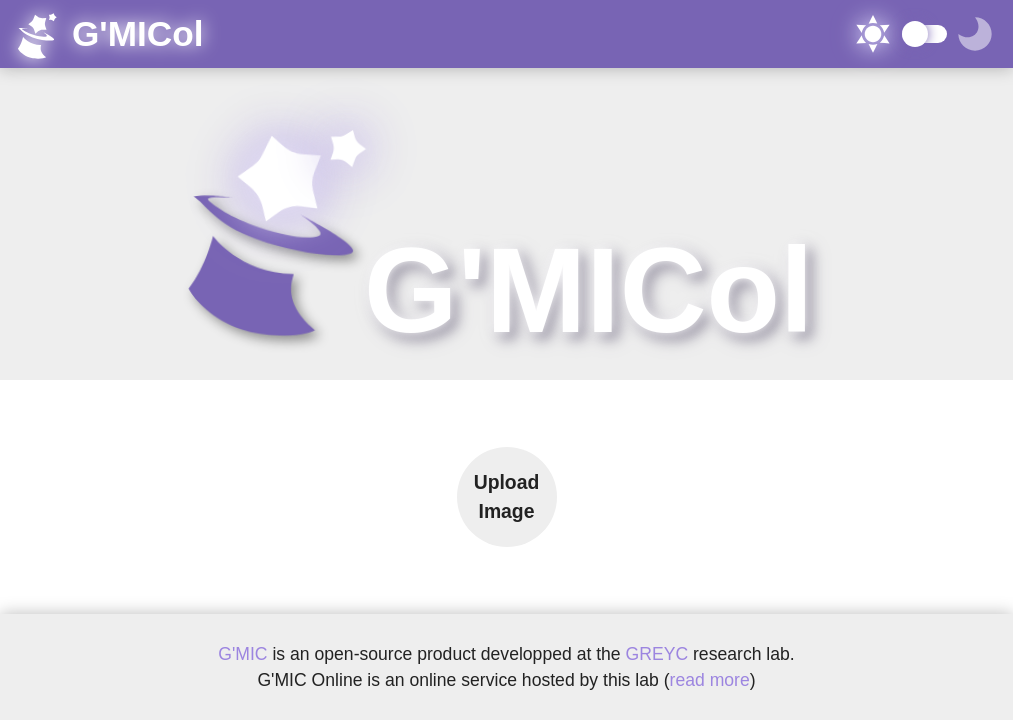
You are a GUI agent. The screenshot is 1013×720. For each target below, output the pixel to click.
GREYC (659, 654)
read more (710, 680)
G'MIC (242, 654)
